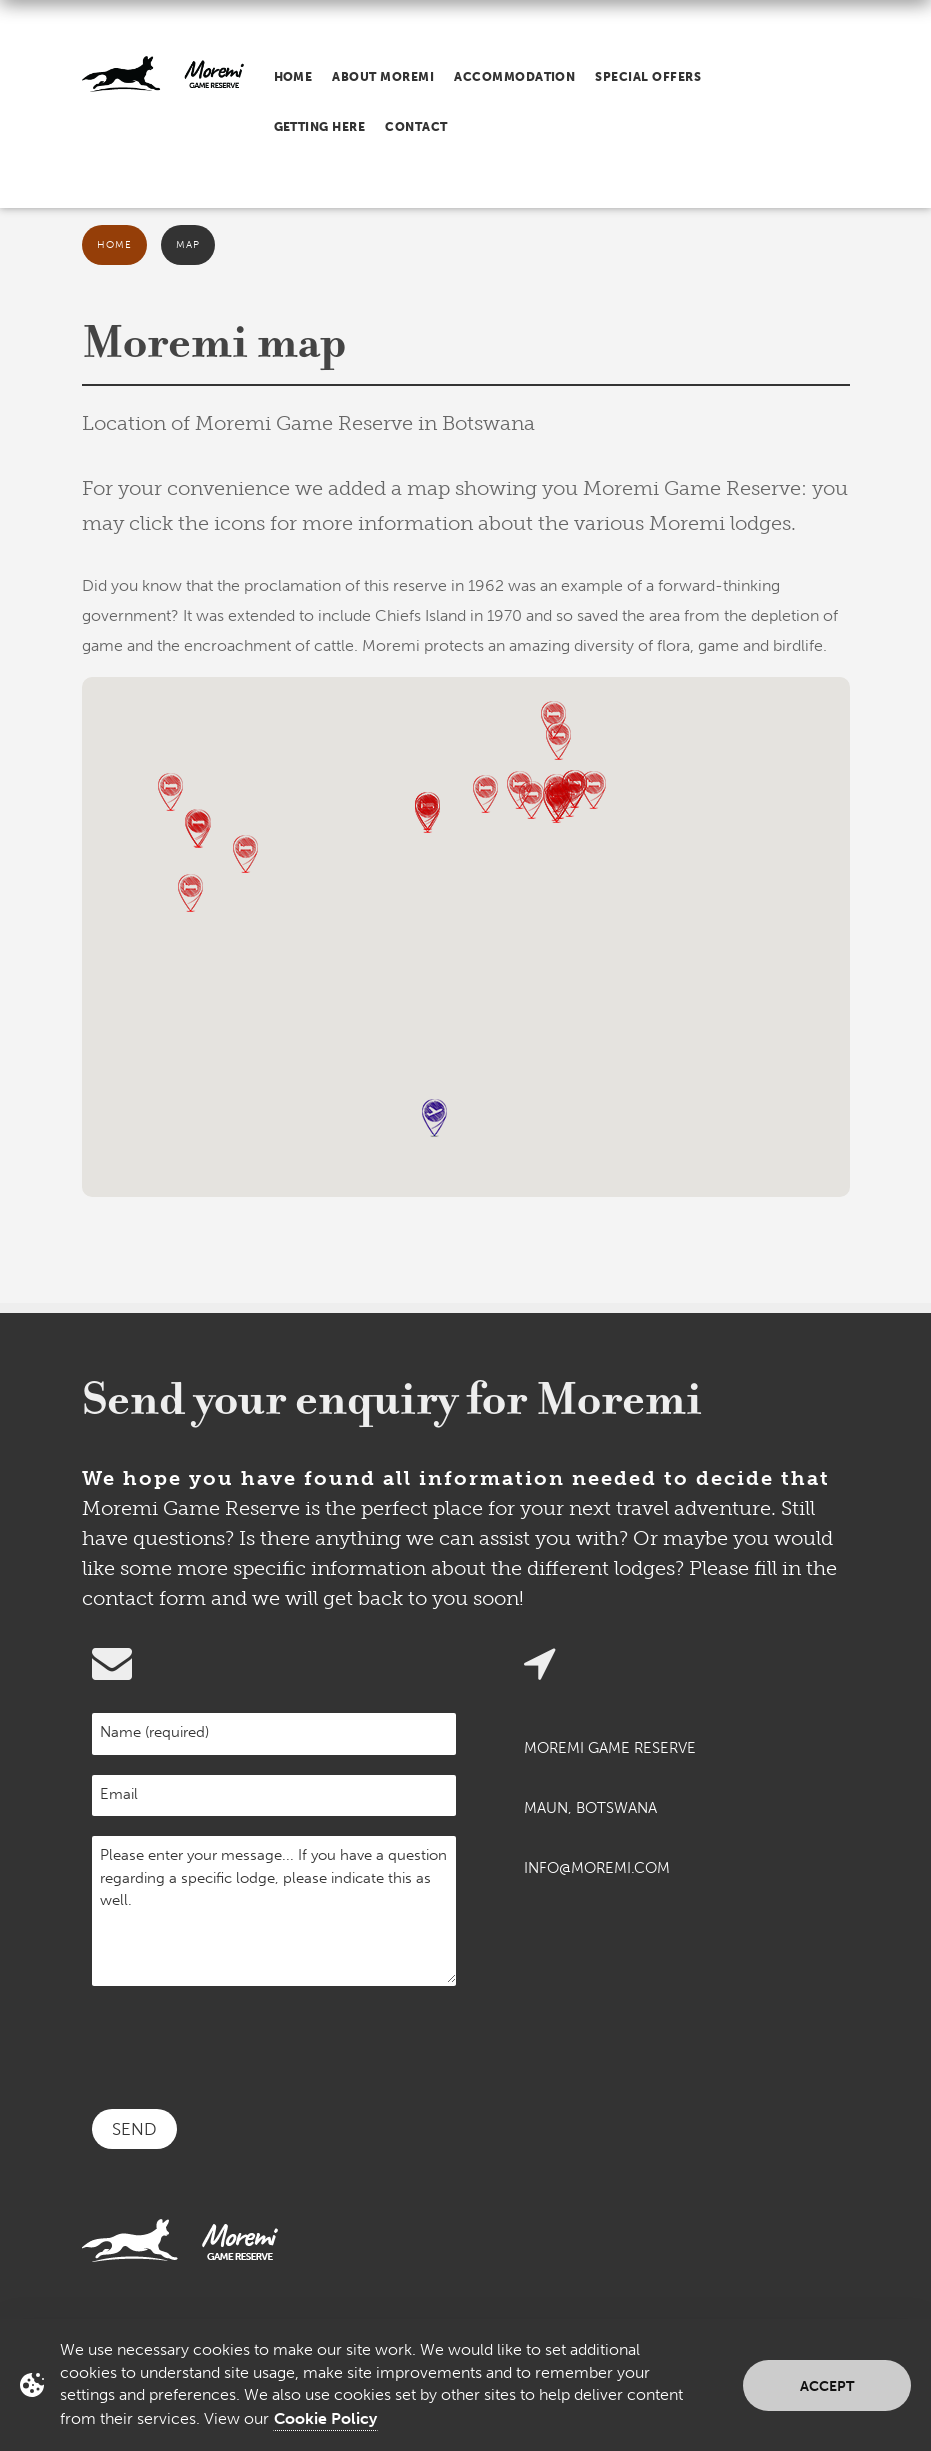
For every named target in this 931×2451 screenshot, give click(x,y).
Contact (416, 127)
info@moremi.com (597, 1868)
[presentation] (244, 2045)
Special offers (648, 77)
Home (293, 77)
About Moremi (383, 77)
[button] (553, 720)
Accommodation (514, 77)
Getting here (320, 127)
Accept (827, 2386)
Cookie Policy (325, 2418)
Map (188, 245)
